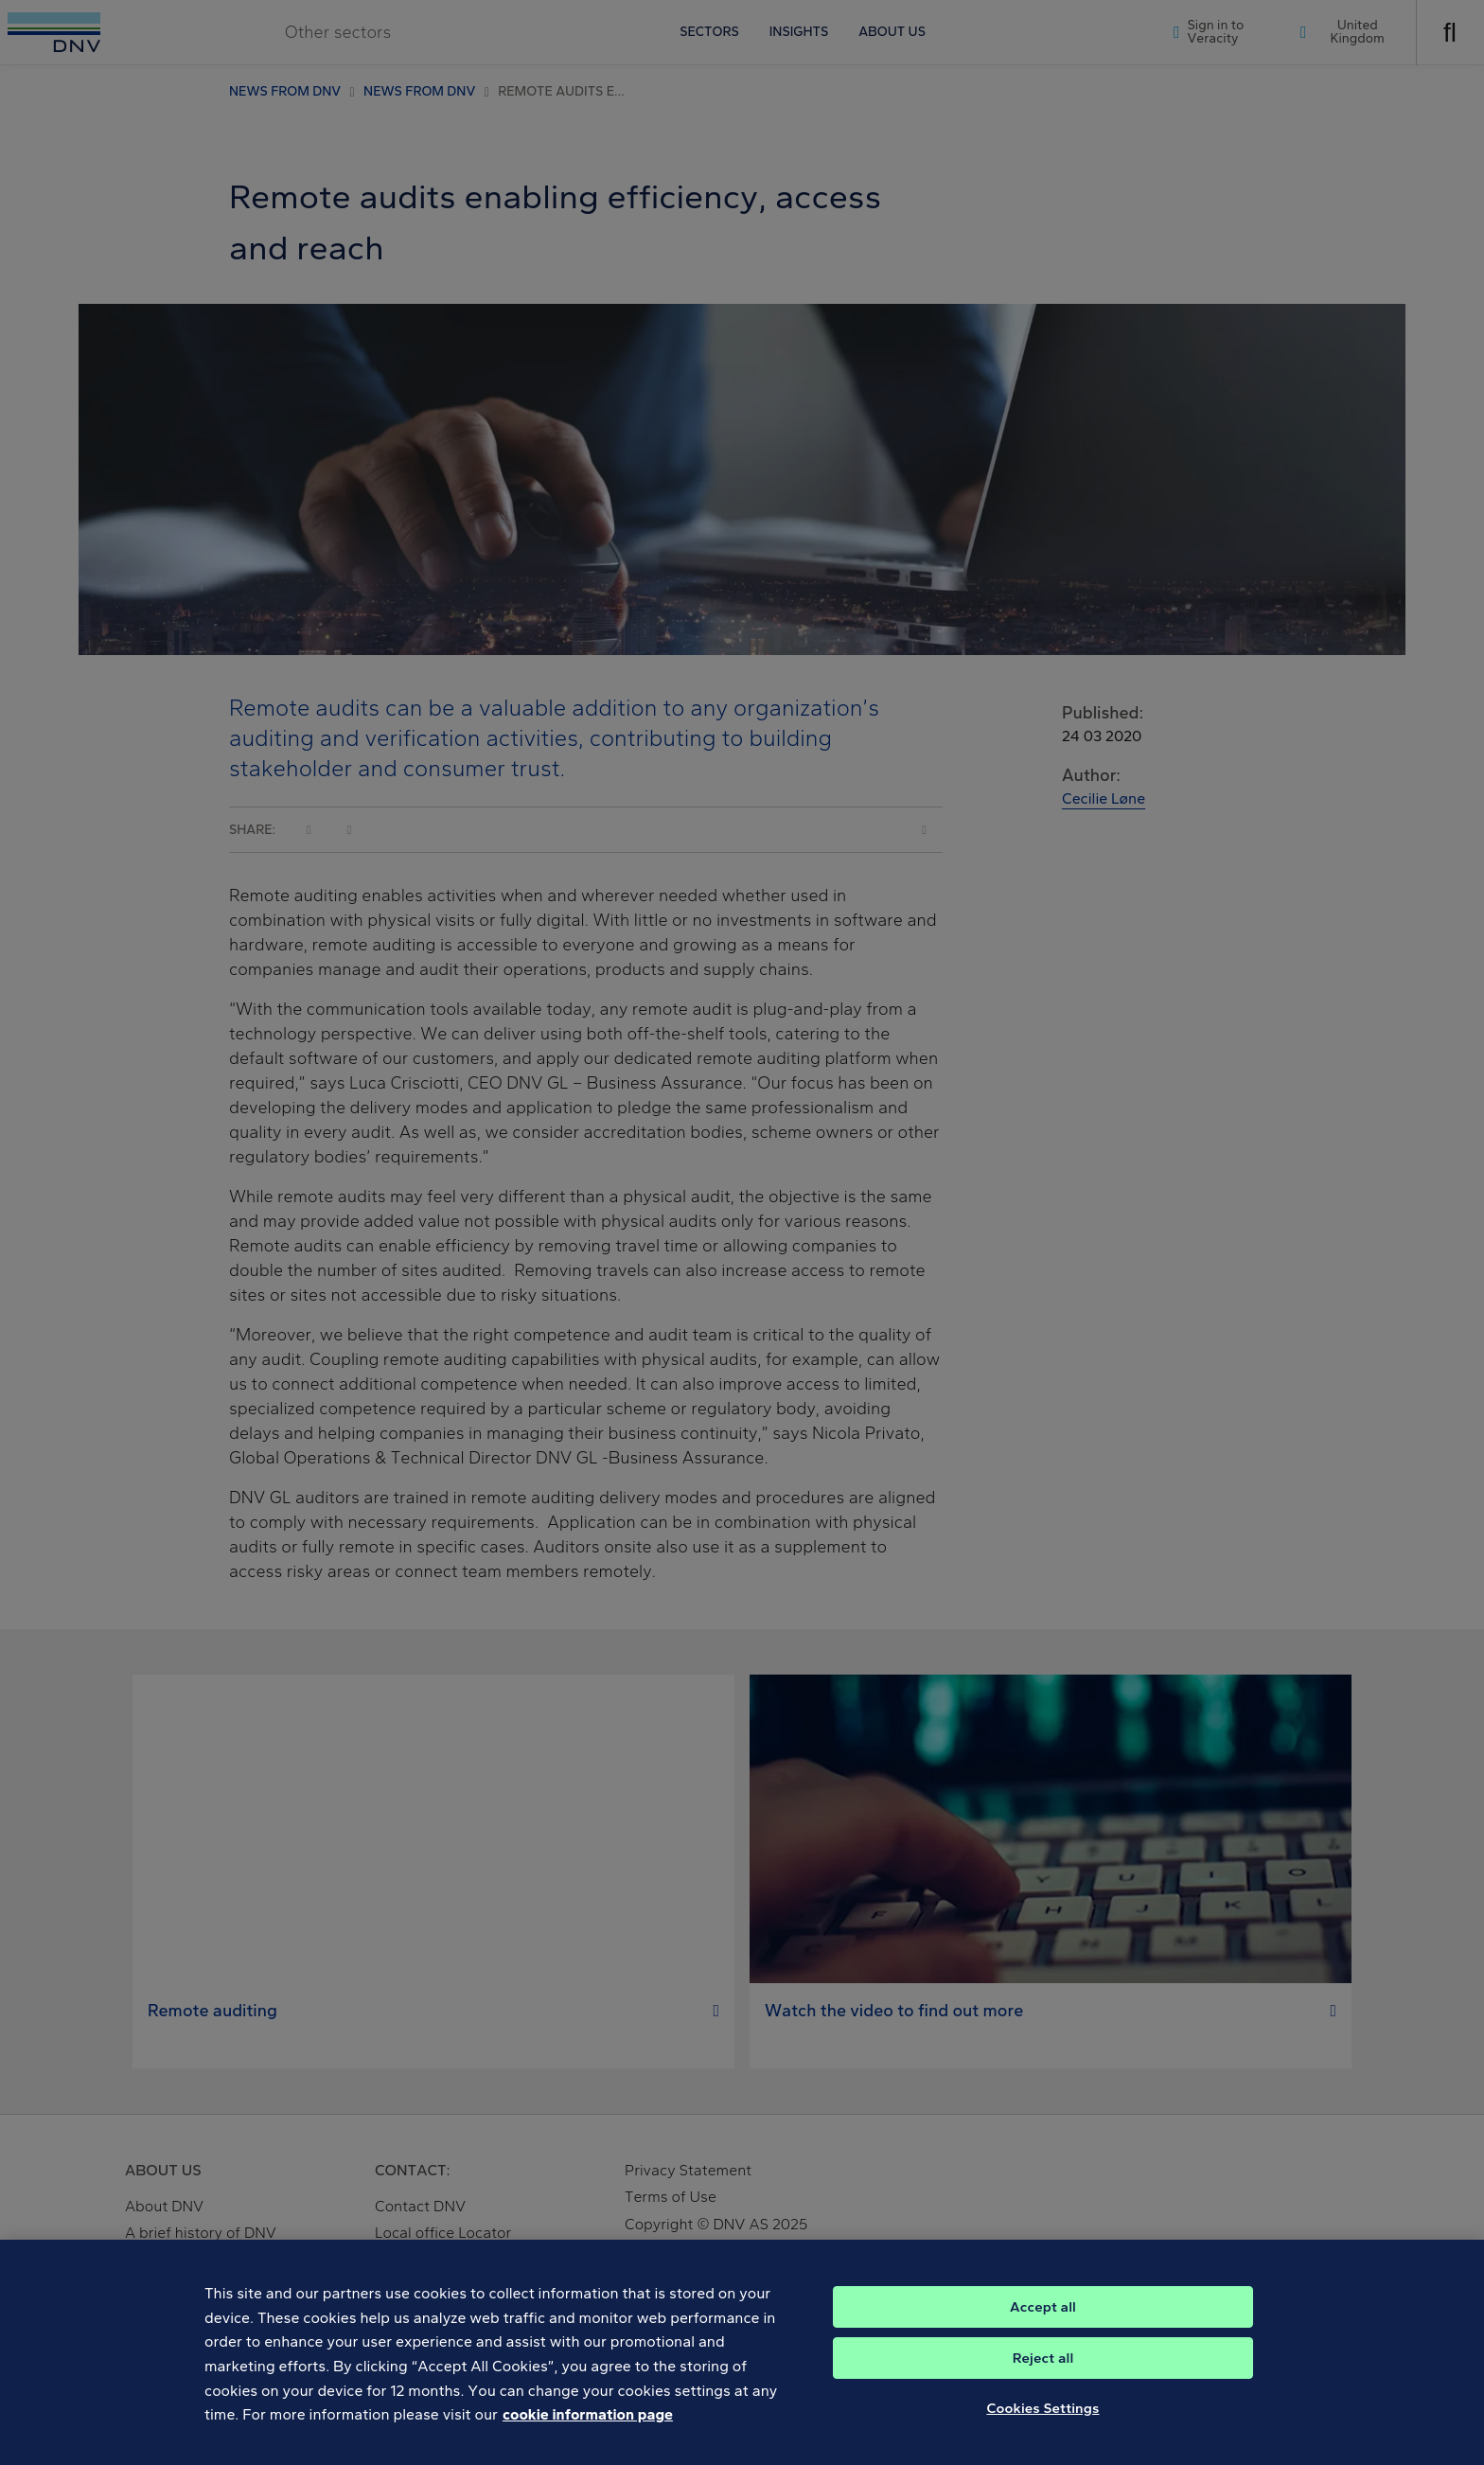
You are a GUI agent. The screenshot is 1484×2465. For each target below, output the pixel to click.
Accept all (1043, 2321)
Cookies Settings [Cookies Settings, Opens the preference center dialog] (1043, 2422)
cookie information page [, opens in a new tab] (588, 2429)
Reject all (1043, 2372)
